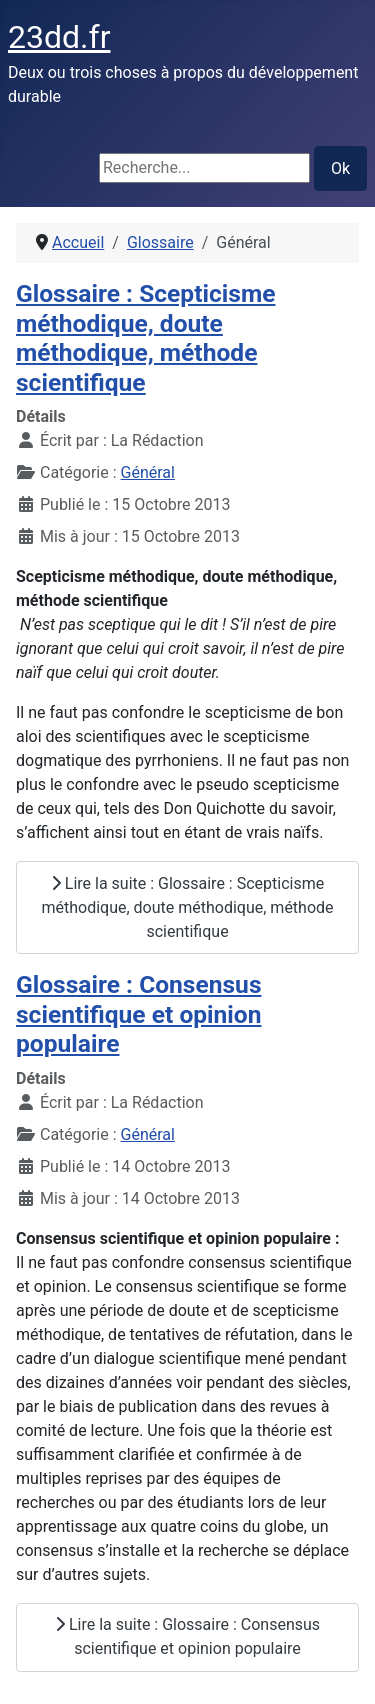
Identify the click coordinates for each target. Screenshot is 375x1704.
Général (148, 472)
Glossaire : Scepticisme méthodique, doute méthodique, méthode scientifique (145, 337)
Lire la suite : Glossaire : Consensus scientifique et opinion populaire (187, 1636)
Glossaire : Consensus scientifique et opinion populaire (139, 1014)
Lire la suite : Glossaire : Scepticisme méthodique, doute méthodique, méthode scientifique (187, 907)
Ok (340, 168)
